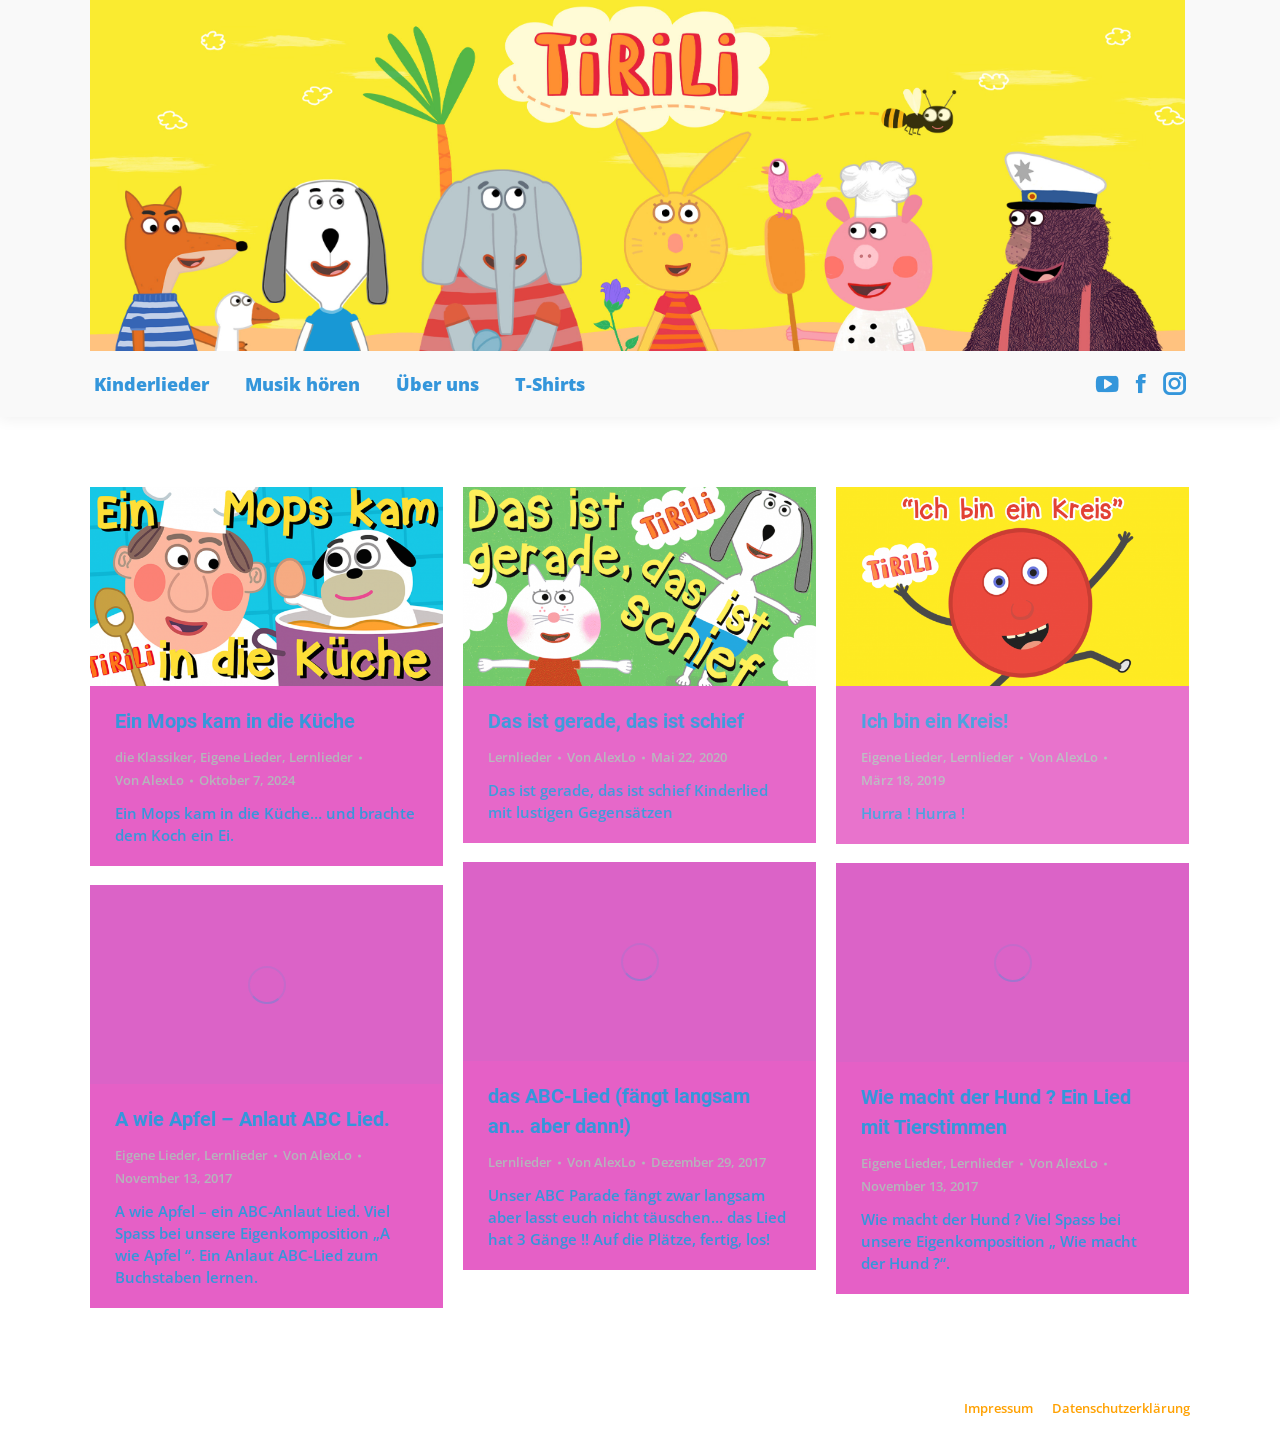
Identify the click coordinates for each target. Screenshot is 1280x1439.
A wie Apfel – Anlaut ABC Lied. (252, 1119)
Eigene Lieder (241, 757)
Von (149, 780)
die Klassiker (154, 757)
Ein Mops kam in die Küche (235, 721)
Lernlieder (321, 757)
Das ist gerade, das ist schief (616, 721)
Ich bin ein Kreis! (934, 721)
